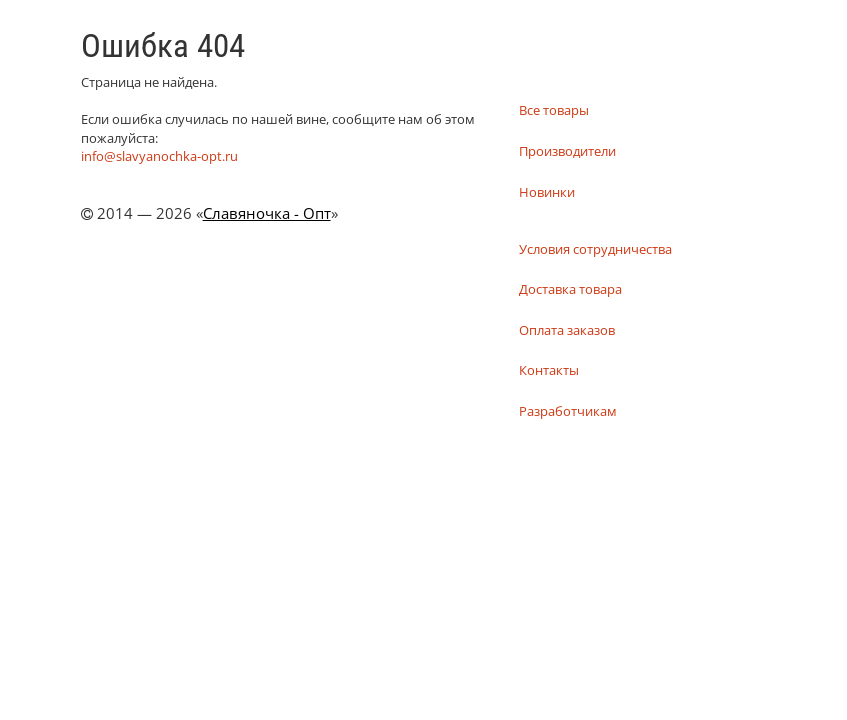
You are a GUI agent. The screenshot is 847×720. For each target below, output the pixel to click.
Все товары (554, 110)
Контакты (549, 370)
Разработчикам (568, 411)
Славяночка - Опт (267, 213)
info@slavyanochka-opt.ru (159, 156)
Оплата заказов (567, 330)
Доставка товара (570, 289)
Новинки (547, 192)
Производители (567, 151)
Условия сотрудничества (595, 249)
